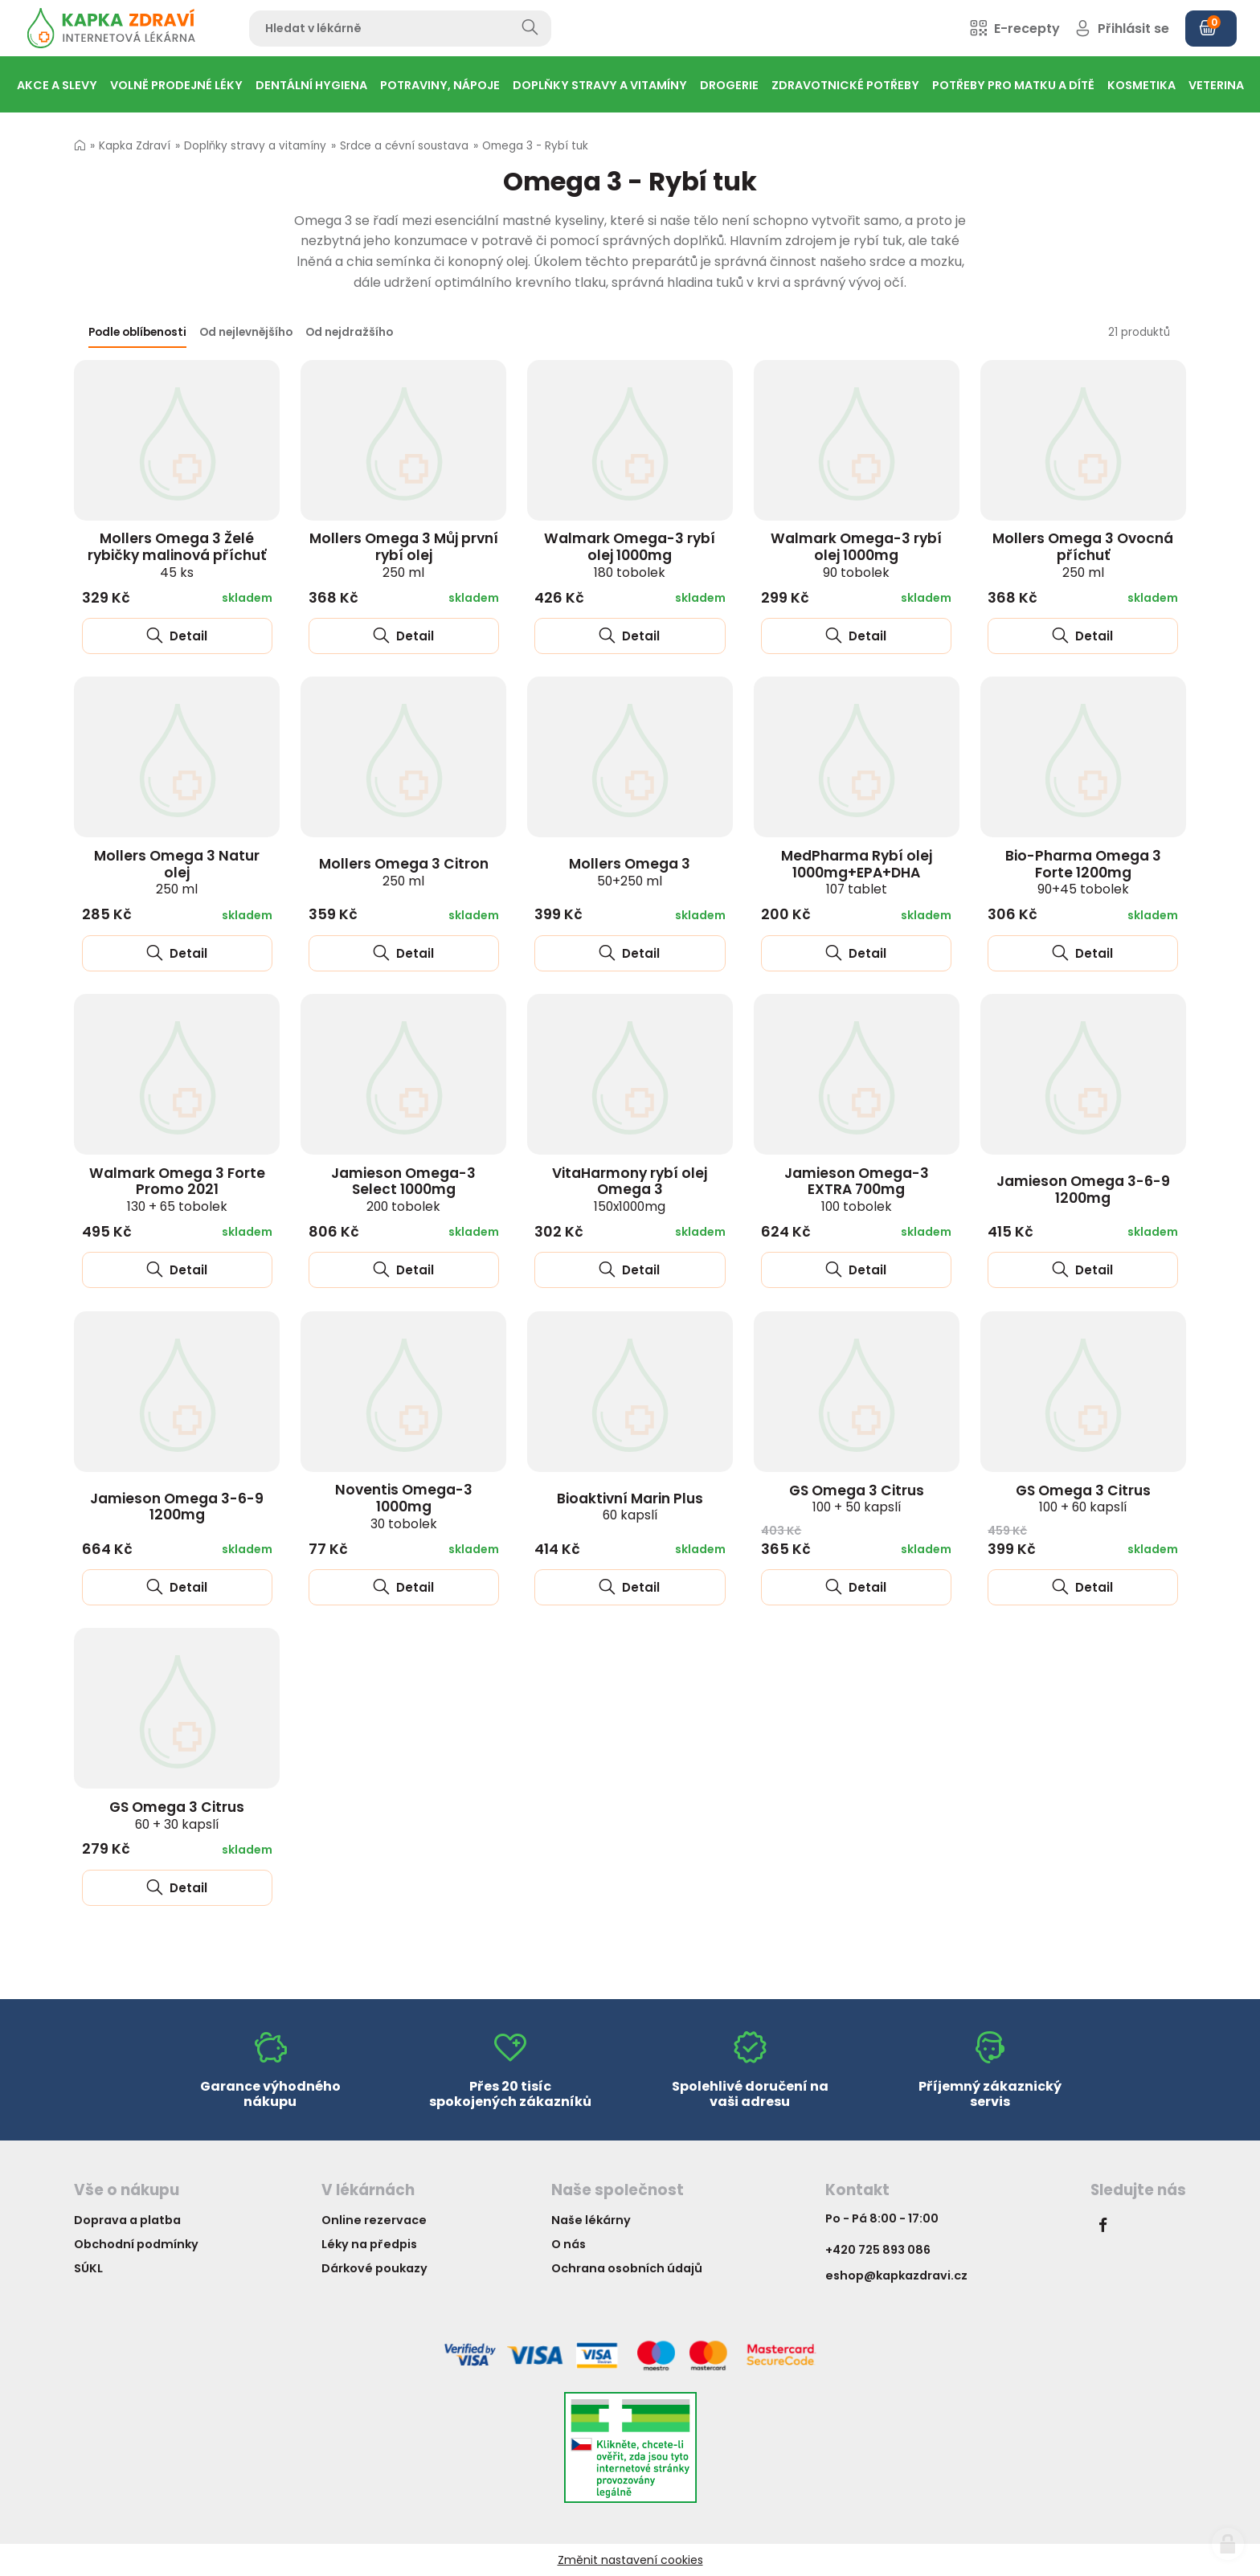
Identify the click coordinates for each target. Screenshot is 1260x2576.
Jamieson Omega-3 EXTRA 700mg (856, 1189)
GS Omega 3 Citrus (856, 1498)
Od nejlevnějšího (245, 332)
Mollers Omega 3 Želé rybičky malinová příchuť (177, 554)
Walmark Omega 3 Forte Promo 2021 (177, 1189)
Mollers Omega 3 (629, 871)
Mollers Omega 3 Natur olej (177, 872)
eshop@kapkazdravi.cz (896, 2275)
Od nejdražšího (349, 332)
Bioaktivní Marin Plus (630, 1506)
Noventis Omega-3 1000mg (403, 1505)
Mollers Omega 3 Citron (404, 871)
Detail (176, 636)
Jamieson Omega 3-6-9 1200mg (1083, 1189)
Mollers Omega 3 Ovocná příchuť (1082, 554)
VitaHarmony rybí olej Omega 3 (629, 1189)
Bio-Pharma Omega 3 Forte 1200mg (1083, 872)
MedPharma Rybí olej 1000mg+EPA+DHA (856, 872)
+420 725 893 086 (878, 2250)
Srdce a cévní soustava (404, 145)
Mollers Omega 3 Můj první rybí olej (403, 554)
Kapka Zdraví (134, 145)
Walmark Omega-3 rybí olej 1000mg (629, 554)
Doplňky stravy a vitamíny (255, 145)
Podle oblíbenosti (137, 332)
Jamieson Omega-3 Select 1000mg (403, 1189)
